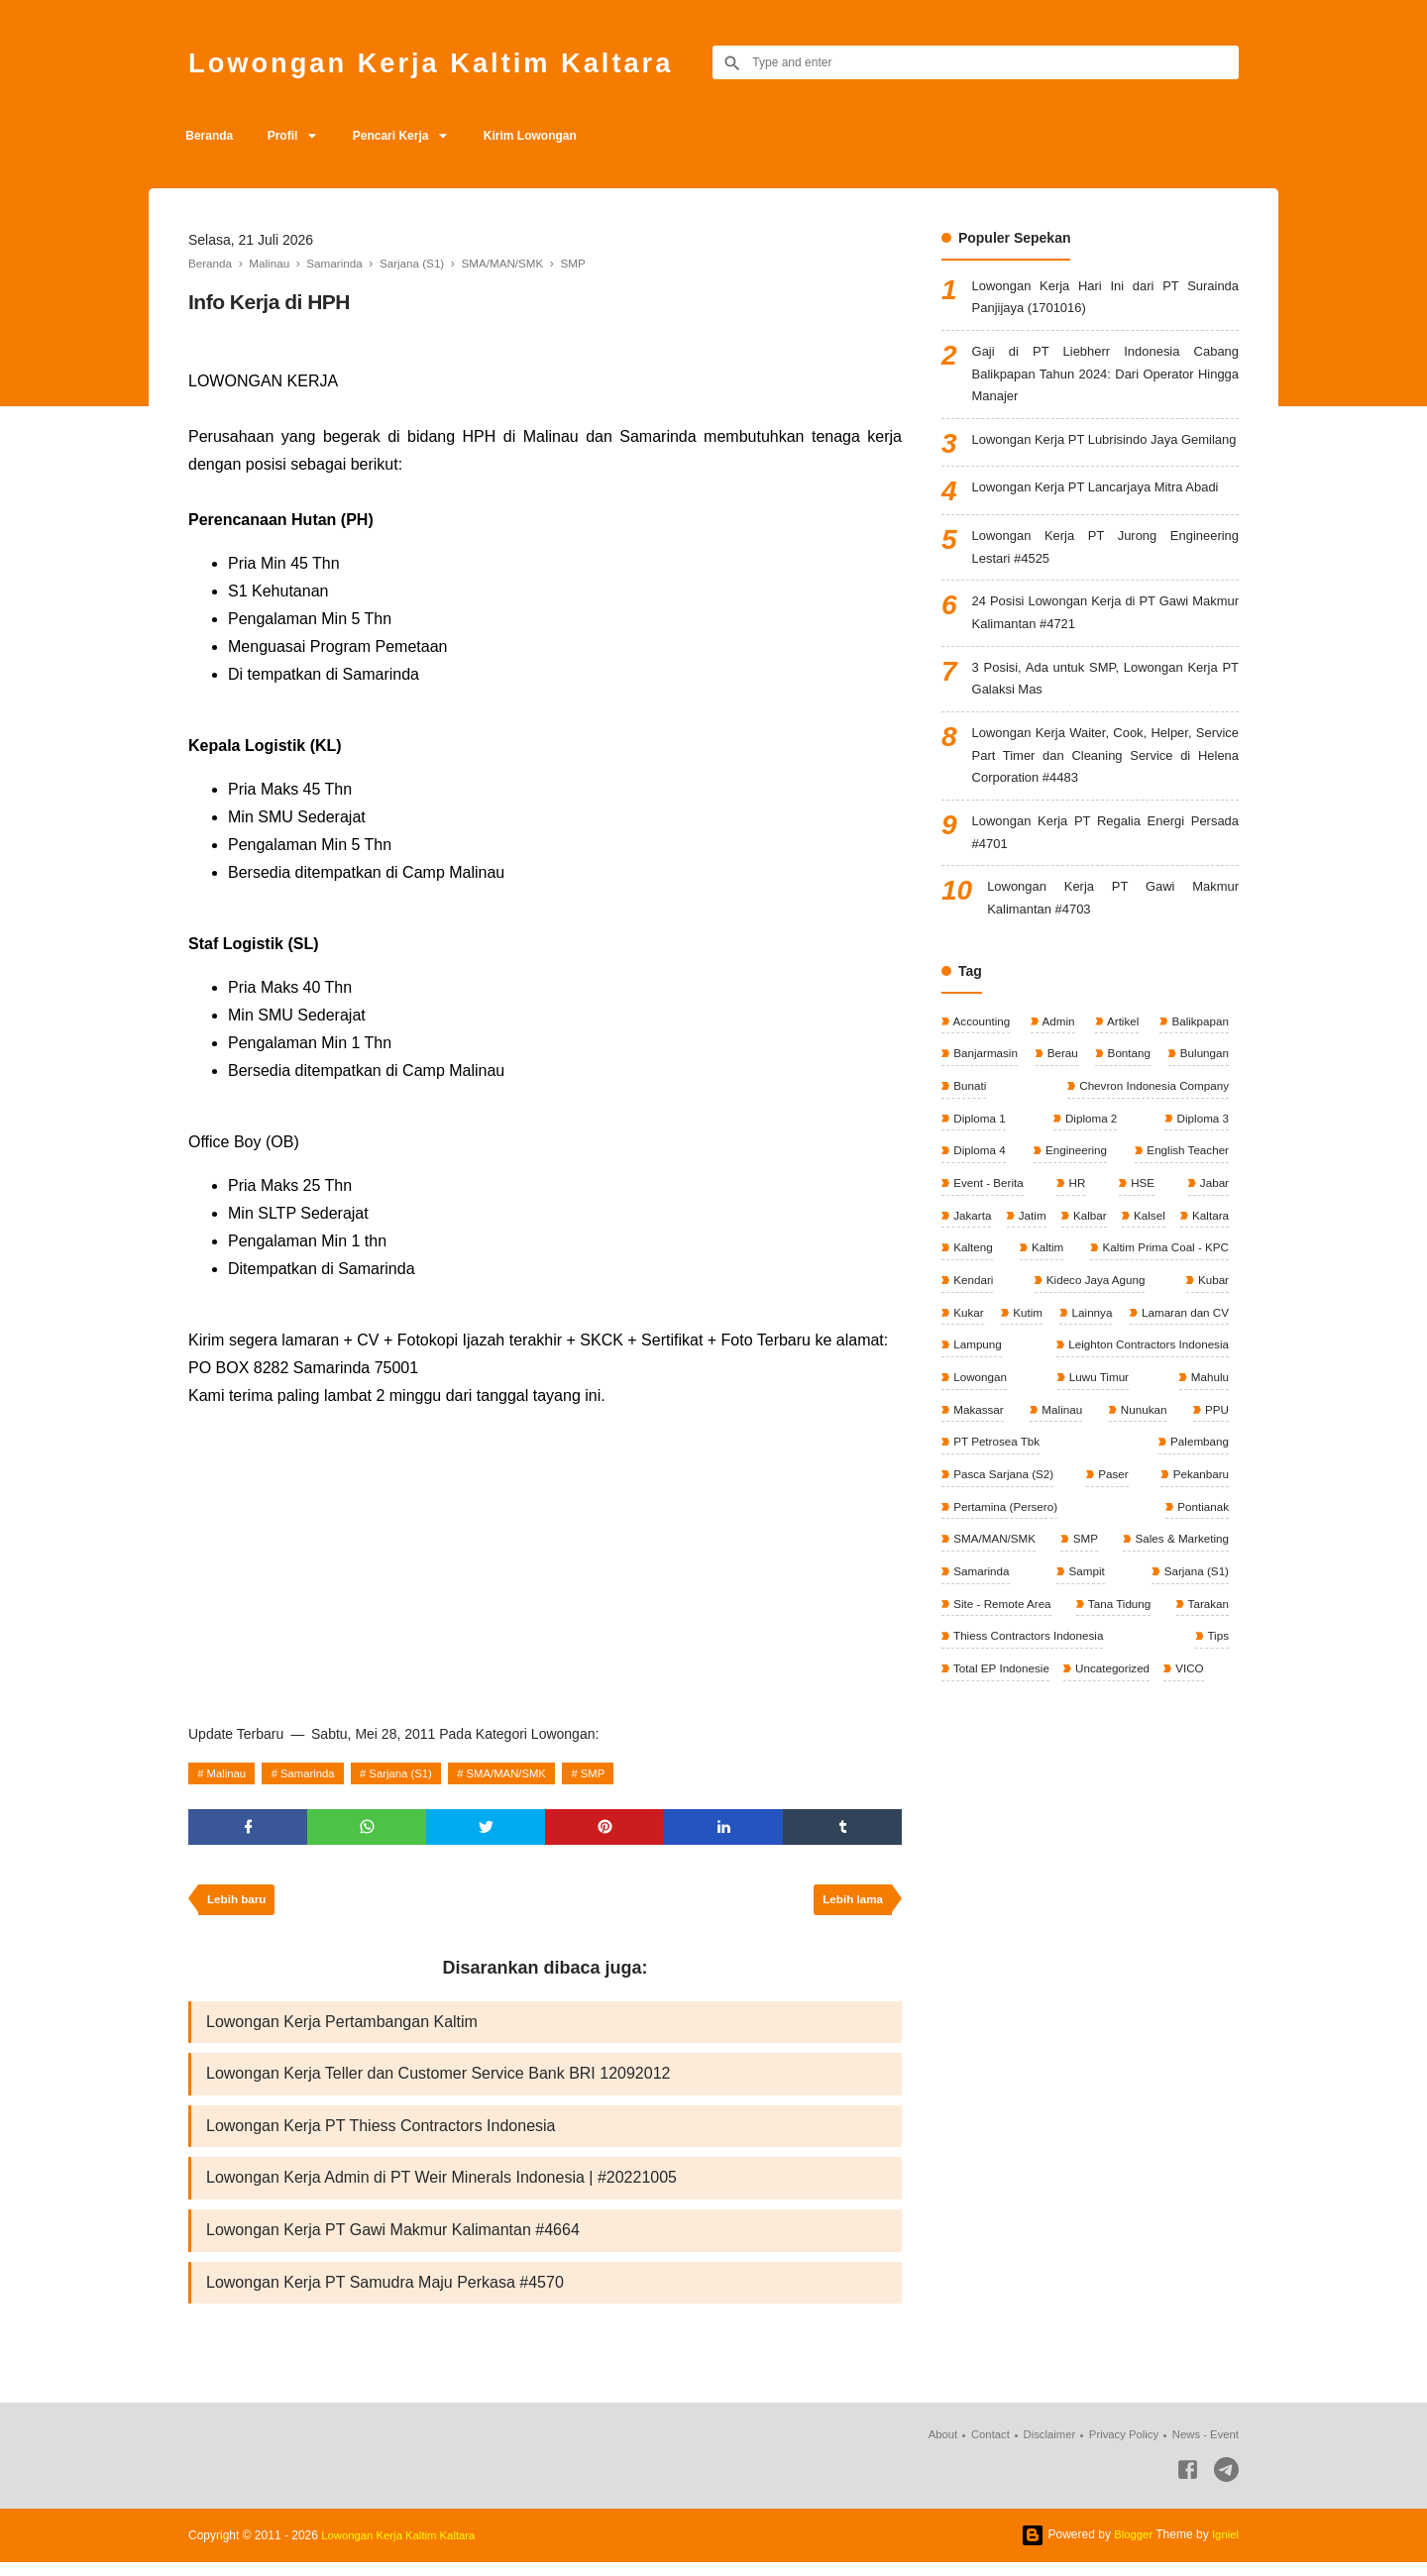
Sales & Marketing (1179, 1606)
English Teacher (1186, 1208)
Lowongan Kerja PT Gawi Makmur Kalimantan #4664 (393, 2241)
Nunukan (975, 1507)
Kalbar (1131, 1274)
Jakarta (971, 1274)
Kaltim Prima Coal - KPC (1017, 1340)
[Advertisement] (545, 1558)
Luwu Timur (982, 1473)
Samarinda (314, 1773)
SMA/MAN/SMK (525, 1773)
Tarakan (1206, 1672)
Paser (1211, 1540)
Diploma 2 (1089, 1175)
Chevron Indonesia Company (1150, 1141)
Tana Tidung (1119, 1672)
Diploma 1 (978, 1175)
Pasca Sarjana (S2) (1103, 1540)
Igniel (1224, 2548)
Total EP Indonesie (1001, 1739)
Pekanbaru (980, 1573)
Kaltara (970, 1308)
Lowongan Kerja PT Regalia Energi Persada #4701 (1105, 881)
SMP (616, 1773)
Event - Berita (988, 1241)
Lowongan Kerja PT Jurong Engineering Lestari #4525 (1105, 580)
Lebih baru (238, 1904)
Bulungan (1202, 1109)
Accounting (981, 1075)
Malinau (229, 1773)
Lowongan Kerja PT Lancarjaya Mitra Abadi (1105, 519)
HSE (1141, 1241)
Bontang (1127, 1109)
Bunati (968, 1141)
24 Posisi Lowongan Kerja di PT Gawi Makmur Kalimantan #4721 (1105, 649)
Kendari (1206, 1340)
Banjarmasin (985, 1109)
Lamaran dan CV (1085, 1407)
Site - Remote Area (1002, 1672)
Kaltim (1210, 1308)
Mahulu (1060, 1473)
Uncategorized (1115, 1739)
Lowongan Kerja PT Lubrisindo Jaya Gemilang (1105, 462)
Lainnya (972, 1407)
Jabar (1212, 1241)
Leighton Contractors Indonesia (1034, 1441)
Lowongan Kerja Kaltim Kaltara (451, 62)
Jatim (1052, 1274)
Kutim (1212, 1374)
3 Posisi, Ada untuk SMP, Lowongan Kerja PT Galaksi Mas (1105, 718)
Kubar (1096, 1374)
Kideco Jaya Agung (1002, 1374)
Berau (1061, 1109)
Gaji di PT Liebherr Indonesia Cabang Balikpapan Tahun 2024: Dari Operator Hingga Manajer (1105, 381)
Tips (1216, 1706)
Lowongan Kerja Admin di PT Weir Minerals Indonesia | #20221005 (441, 2188)
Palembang (982, 1540)
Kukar (1155, 1374)
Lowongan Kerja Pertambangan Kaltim (342, 2027)
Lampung (1202, 1407)
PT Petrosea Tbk (1183, 1507)
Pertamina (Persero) (1092, 1573)
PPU (1069, 1507)
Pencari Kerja (406, 136)
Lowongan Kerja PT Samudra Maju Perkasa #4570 (385, 2295)
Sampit (1085, 1640)
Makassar (1132, 1473)
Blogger (1130, 2548)
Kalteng (1092, 1308)
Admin (1058, 1075)
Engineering (1074, 1208)
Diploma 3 (1200, 1175)
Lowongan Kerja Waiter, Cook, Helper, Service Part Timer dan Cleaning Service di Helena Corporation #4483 (1105, 800)
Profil (290, 136)
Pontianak (1200, 1573)
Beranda (212, 136)
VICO (1193, 1739)
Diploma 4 (978, 1208)
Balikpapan (1197, 1075)
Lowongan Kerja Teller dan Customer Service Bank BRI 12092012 (438, 2081)
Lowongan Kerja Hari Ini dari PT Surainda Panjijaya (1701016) (1105, 299)
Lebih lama (851, 1904)
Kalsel (1211, 1274)
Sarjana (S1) (413, 1773)
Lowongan (1199, 1441)
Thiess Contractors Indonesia (1029, 1706)
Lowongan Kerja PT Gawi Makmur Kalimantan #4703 (1113, 950)
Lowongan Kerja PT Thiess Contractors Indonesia (381, 2134)
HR (1076, 1241)
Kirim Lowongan (551, 136)
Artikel (1121, 1075)
